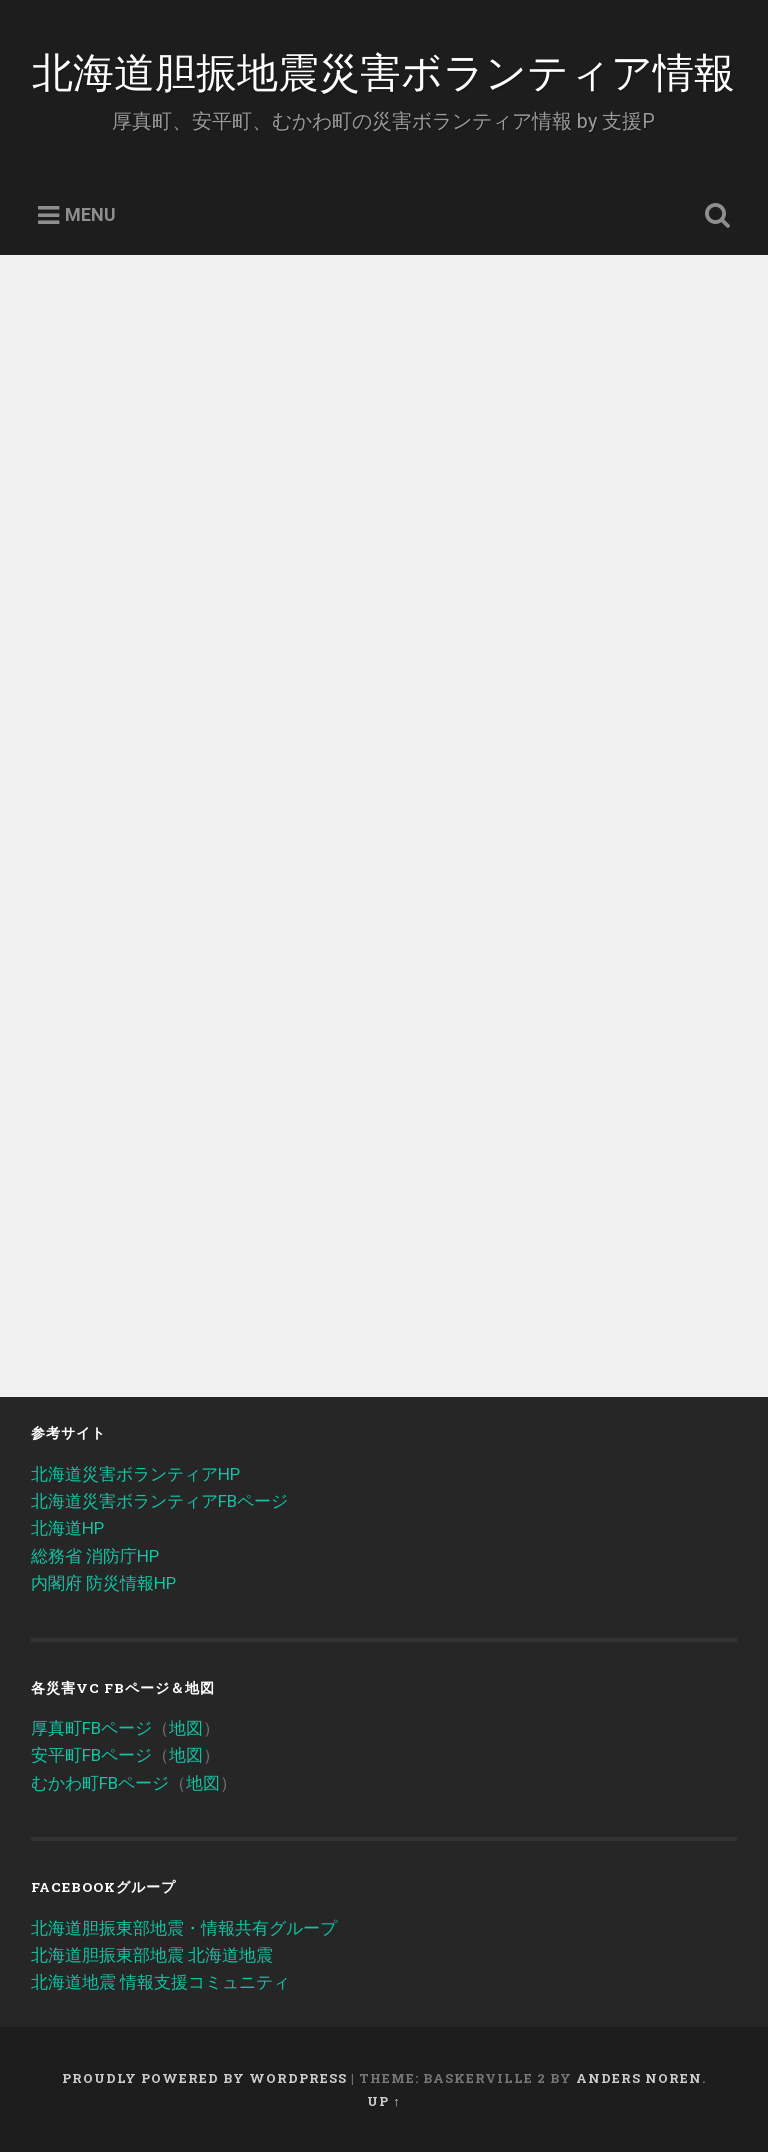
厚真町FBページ (91, 1728)
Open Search (714, 216)
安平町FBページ (91, 1755)
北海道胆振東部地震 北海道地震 (152, 1955)
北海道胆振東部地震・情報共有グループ (184, 1928)
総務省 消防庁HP (95, 1556)
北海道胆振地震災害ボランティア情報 (383, 69)
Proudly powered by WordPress (204, 2078)
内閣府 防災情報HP (103, 1583)
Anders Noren (639, 2078)
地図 (186, 1728)
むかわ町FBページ (100, 1783)
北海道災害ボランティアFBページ (159, 1501)
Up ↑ (383, 2101)
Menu (90, 215)
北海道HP (67, 1528)
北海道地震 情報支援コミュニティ (160, 1982)
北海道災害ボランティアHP (135, 1474)
